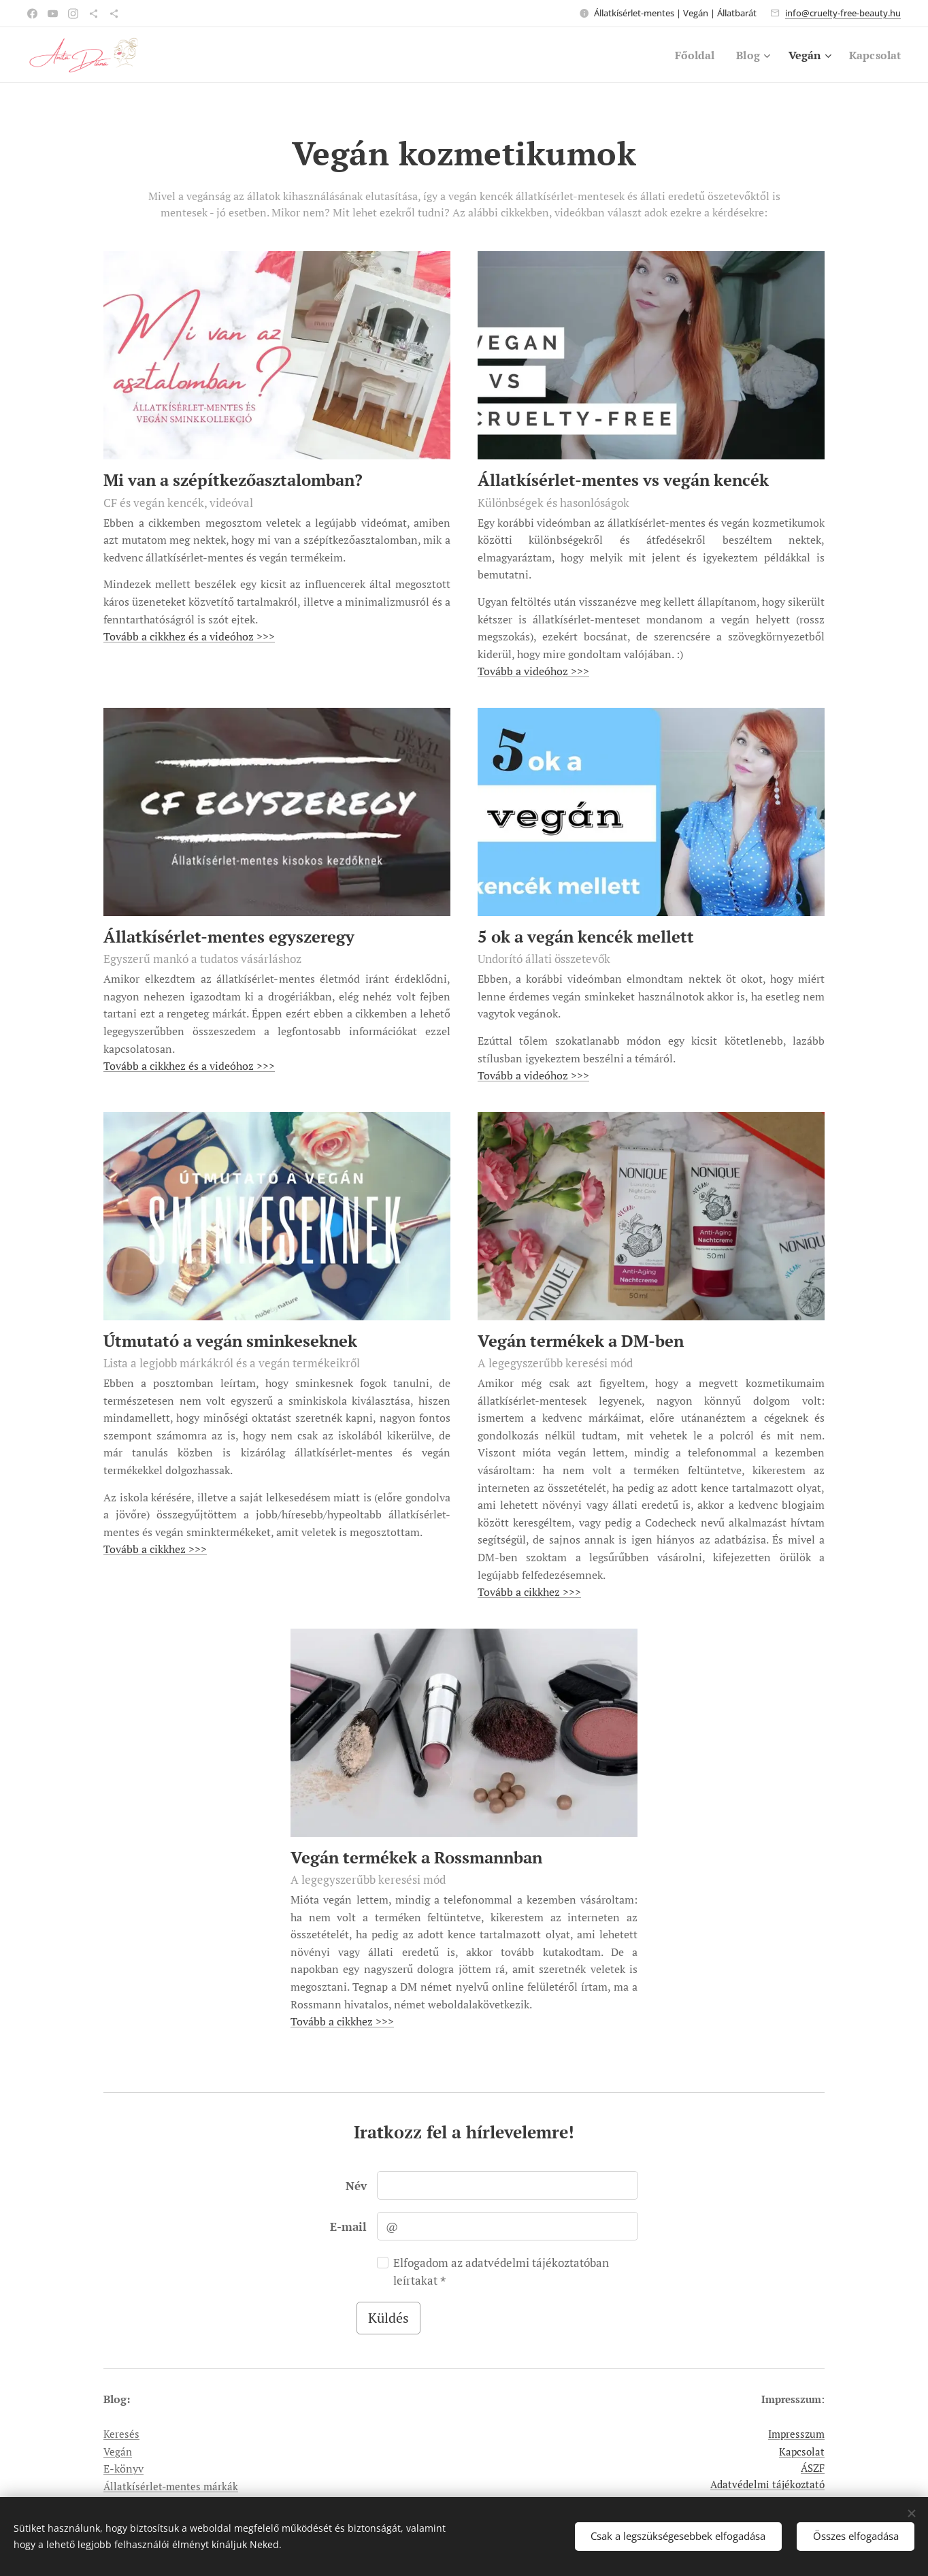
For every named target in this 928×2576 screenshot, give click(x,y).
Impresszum (796, 2434)
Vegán (117, 2451)
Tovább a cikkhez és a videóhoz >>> (189, 636)
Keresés (121, 2434)
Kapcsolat (802, 2451)
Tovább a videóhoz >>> (533, 671)
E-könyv (123, 2468)
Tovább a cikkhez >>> (155, 1549)
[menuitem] (688, 55)
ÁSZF (813, 2468)
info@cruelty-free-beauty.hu (843, 13)
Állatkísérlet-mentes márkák (170, 2486)
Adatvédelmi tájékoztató (767, 2484)
